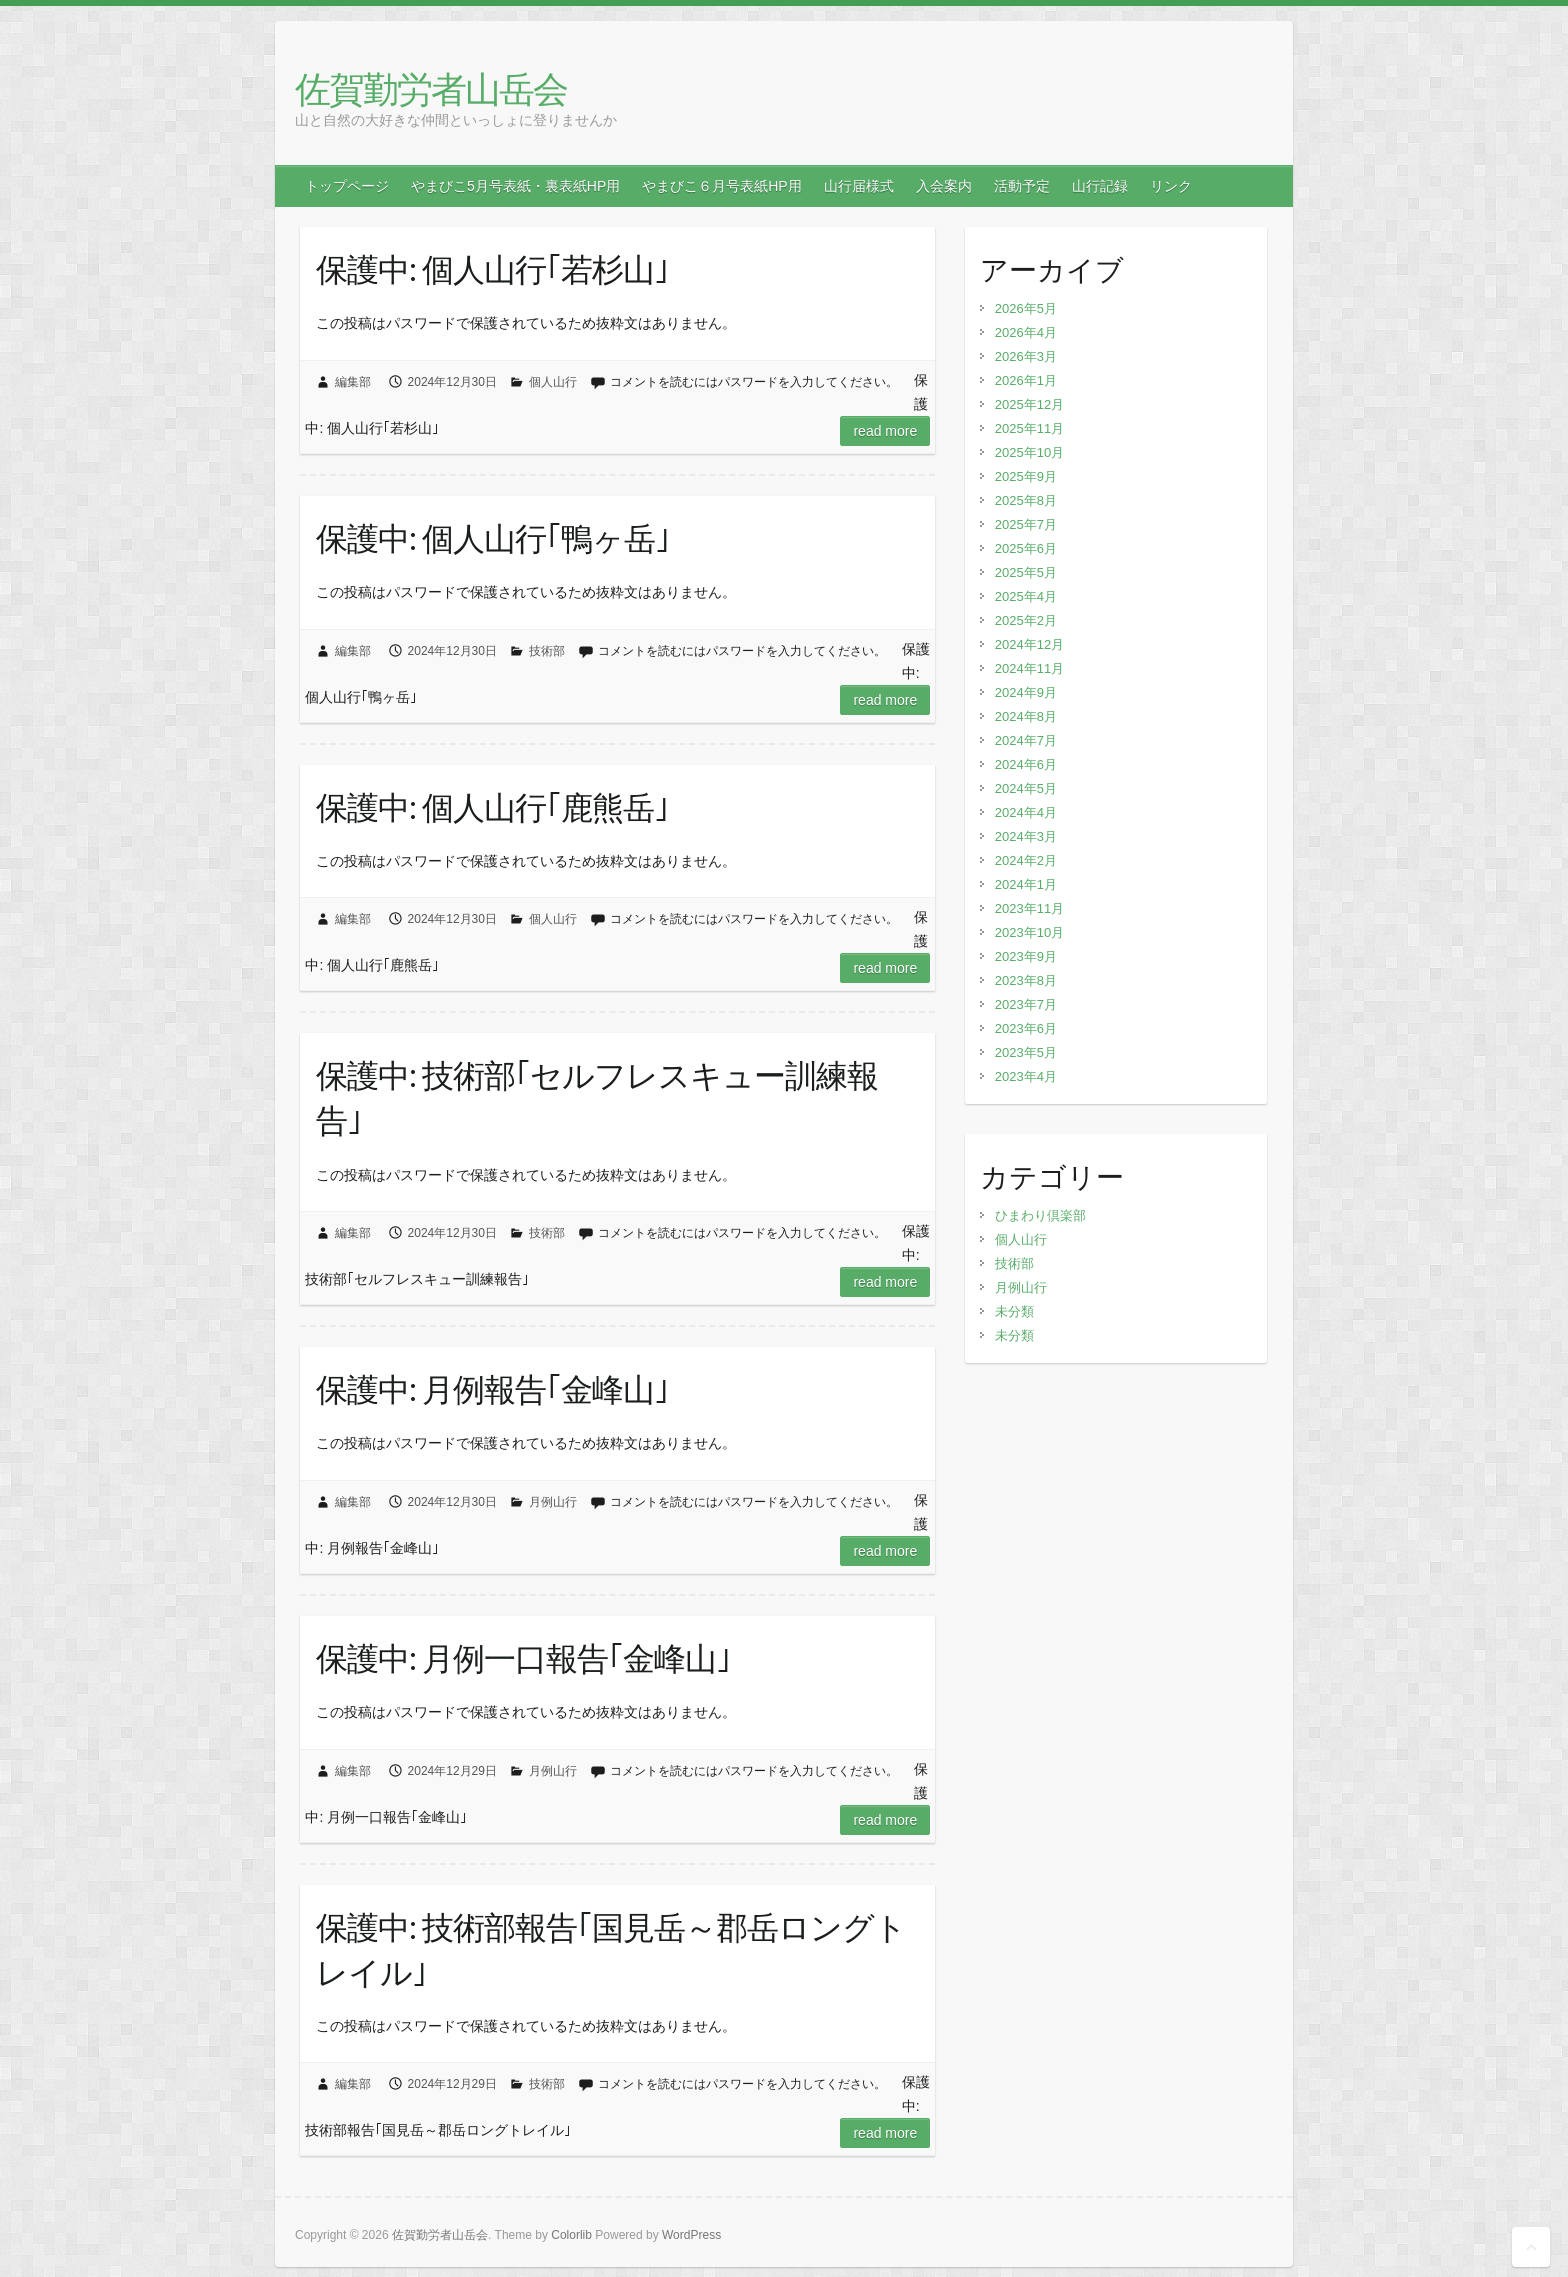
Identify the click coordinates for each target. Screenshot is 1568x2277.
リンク (1171, 186)
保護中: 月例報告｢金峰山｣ (492, 1389)
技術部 (547, 651)
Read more (885, 431)
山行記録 (1100, 186)
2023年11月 (1029, 908)
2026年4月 (1026, 332)
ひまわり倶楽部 (1040, 1215)
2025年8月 (1026, 500)
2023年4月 (1026, 1076)
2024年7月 (1026, 740)
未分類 (1014, 1311)
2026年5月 (1026, 308)
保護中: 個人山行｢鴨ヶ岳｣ (493, 538)
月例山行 (553, 1502)
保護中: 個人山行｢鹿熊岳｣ (492, 807)
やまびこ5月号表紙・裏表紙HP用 (515, 186)
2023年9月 (1026, 956)
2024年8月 (1026, 716)
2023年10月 (1029, 932)
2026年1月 (1026, 380)
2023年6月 (1026, 1028)
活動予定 (1022, 186)
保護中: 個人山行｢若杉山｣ (492, 269)
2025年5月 (1026, 572)
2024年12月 (1029, 644)
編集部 (353, 382)
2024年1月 (1026, 884)
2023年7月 (1026, 1004)
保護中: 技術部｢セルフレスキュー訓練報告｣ (597, 1097)
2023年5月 (1026, 1052)
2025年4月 (1026, 596)
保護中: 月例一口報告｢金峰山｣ (523, 1658)
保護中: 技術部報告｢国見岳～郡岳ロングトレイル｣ (611, 1949)
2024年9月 (1026, 692)
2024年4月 (1026, 812)
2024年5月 (1026, 788)
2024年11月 (1029, 668)
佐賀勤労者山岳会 (431, 88)
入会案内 (944, 186)
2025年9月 (1026, 476)
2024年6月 (1026, 764)
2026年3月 (1026, 356)
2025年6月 (1026, 548)
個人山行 (553, 382)
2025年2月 (1026, 620)
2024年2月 (1026, 860)
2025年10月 (1029, 452)
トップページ (347, 186)
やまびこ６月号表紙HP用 (721, 186)
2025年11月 (1029, 428)
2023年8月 (1026, 980)
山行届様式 (859, 186)
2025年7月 (1026, 524)
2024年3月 (1026, 836)
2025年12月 (1029, 404)
